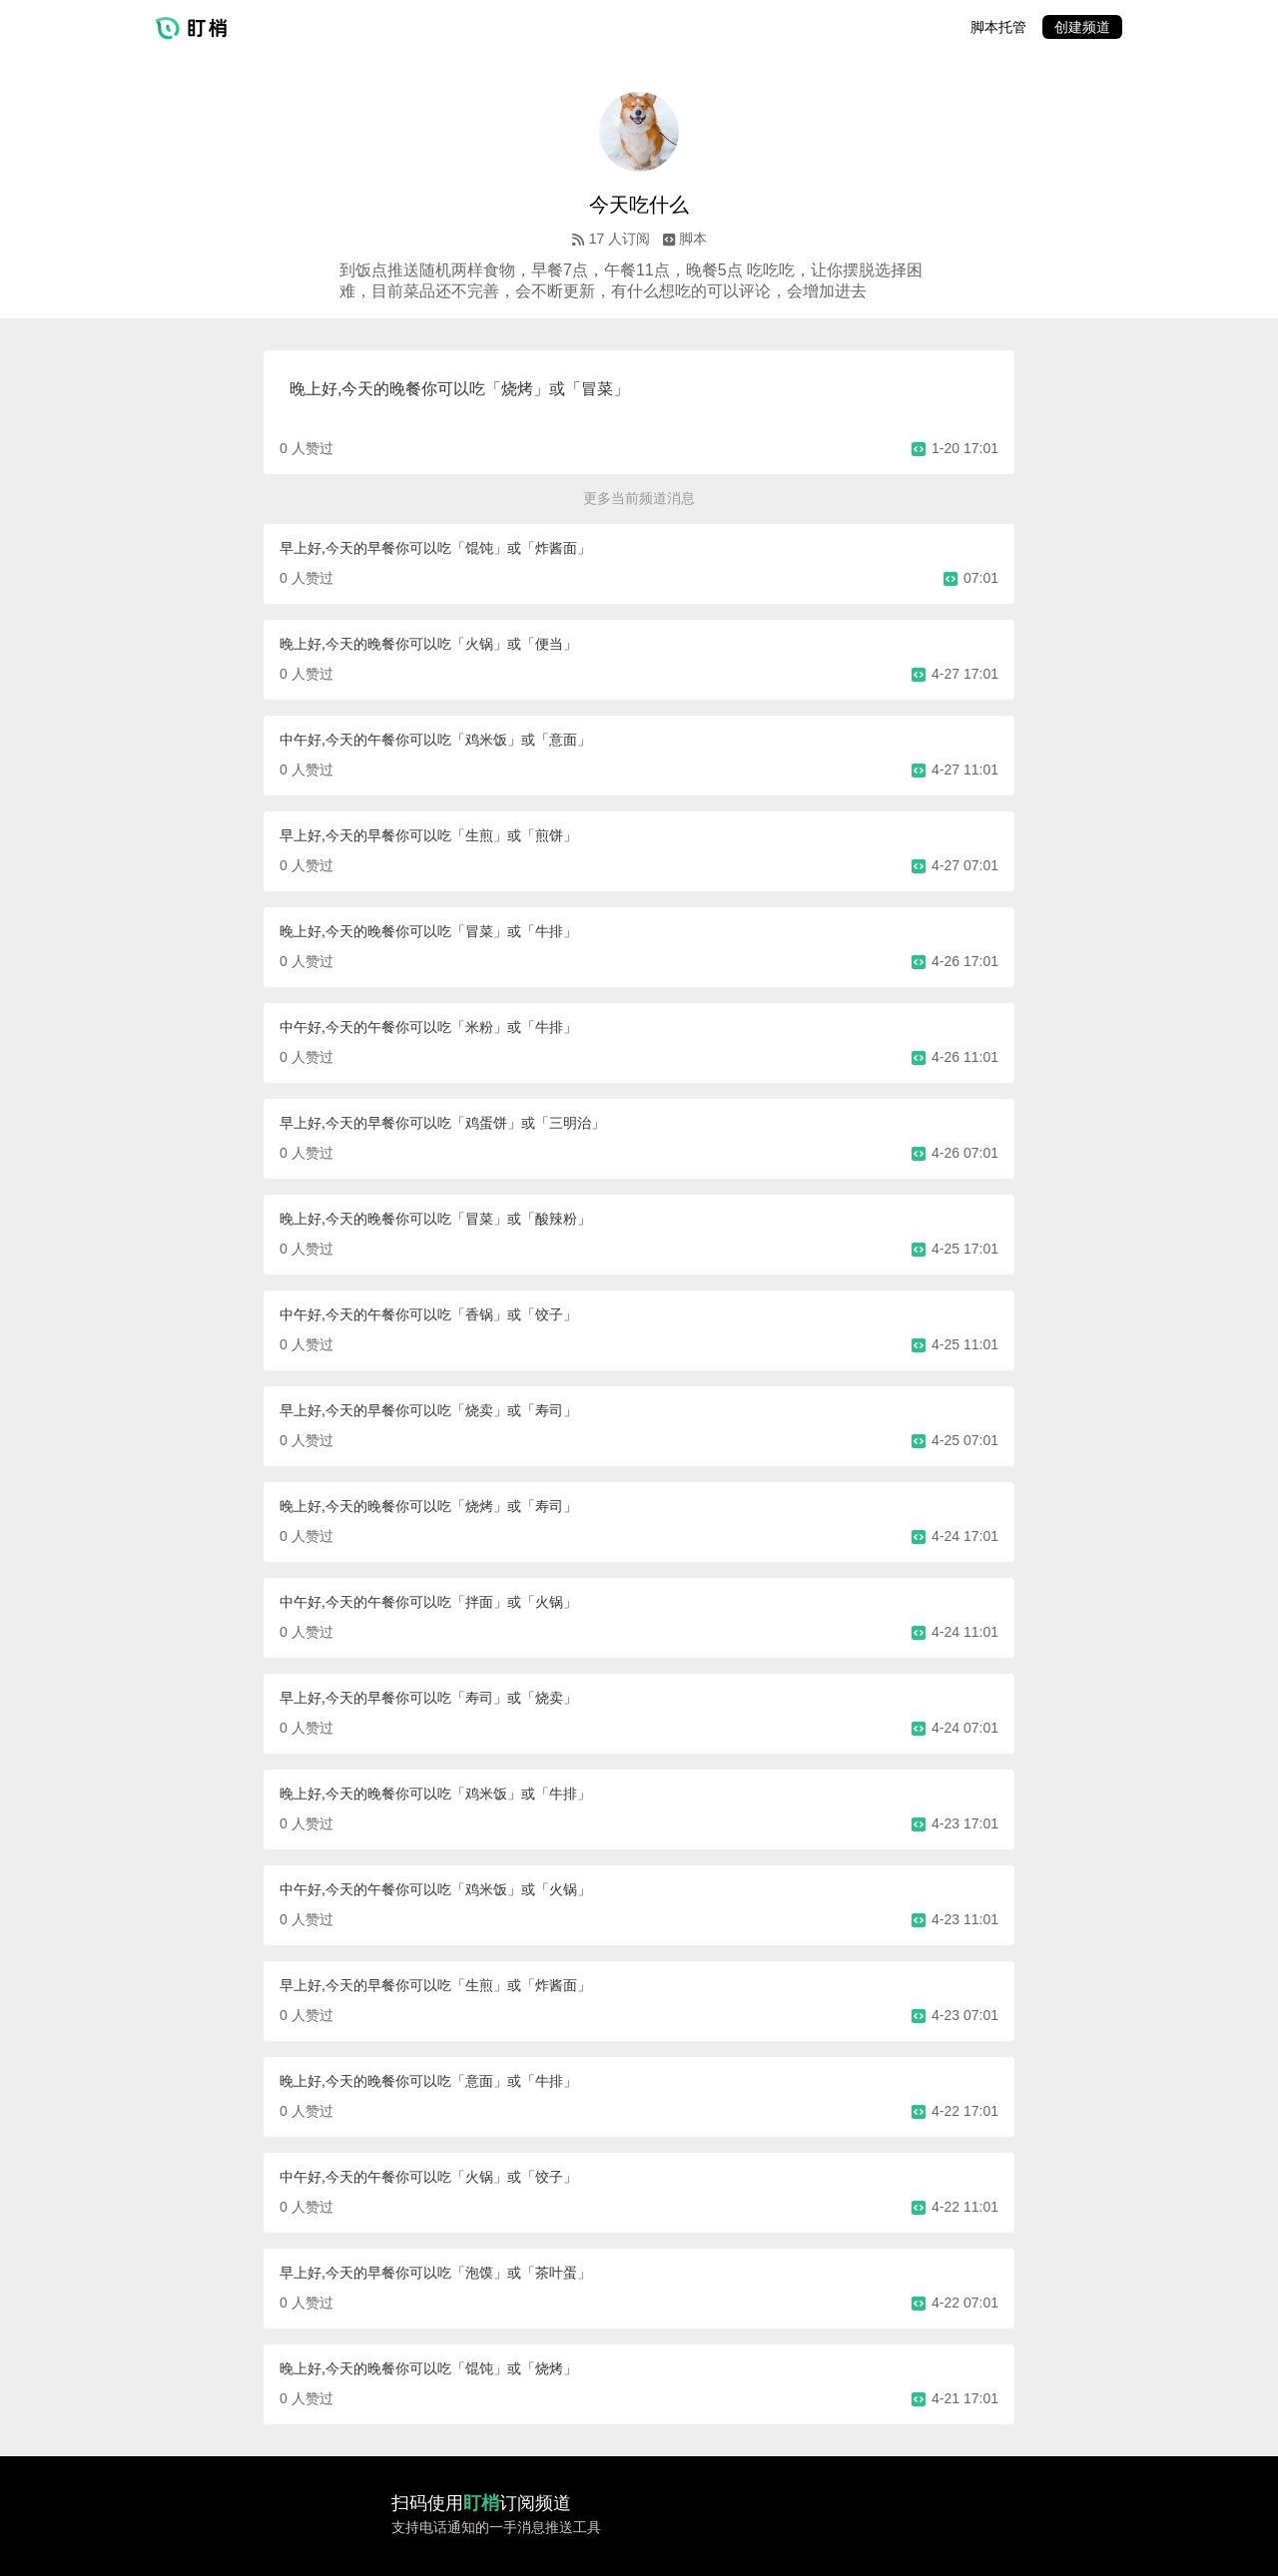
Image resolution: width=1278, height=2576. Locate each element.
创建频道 (1082, 27)
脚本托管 (998, 27)
